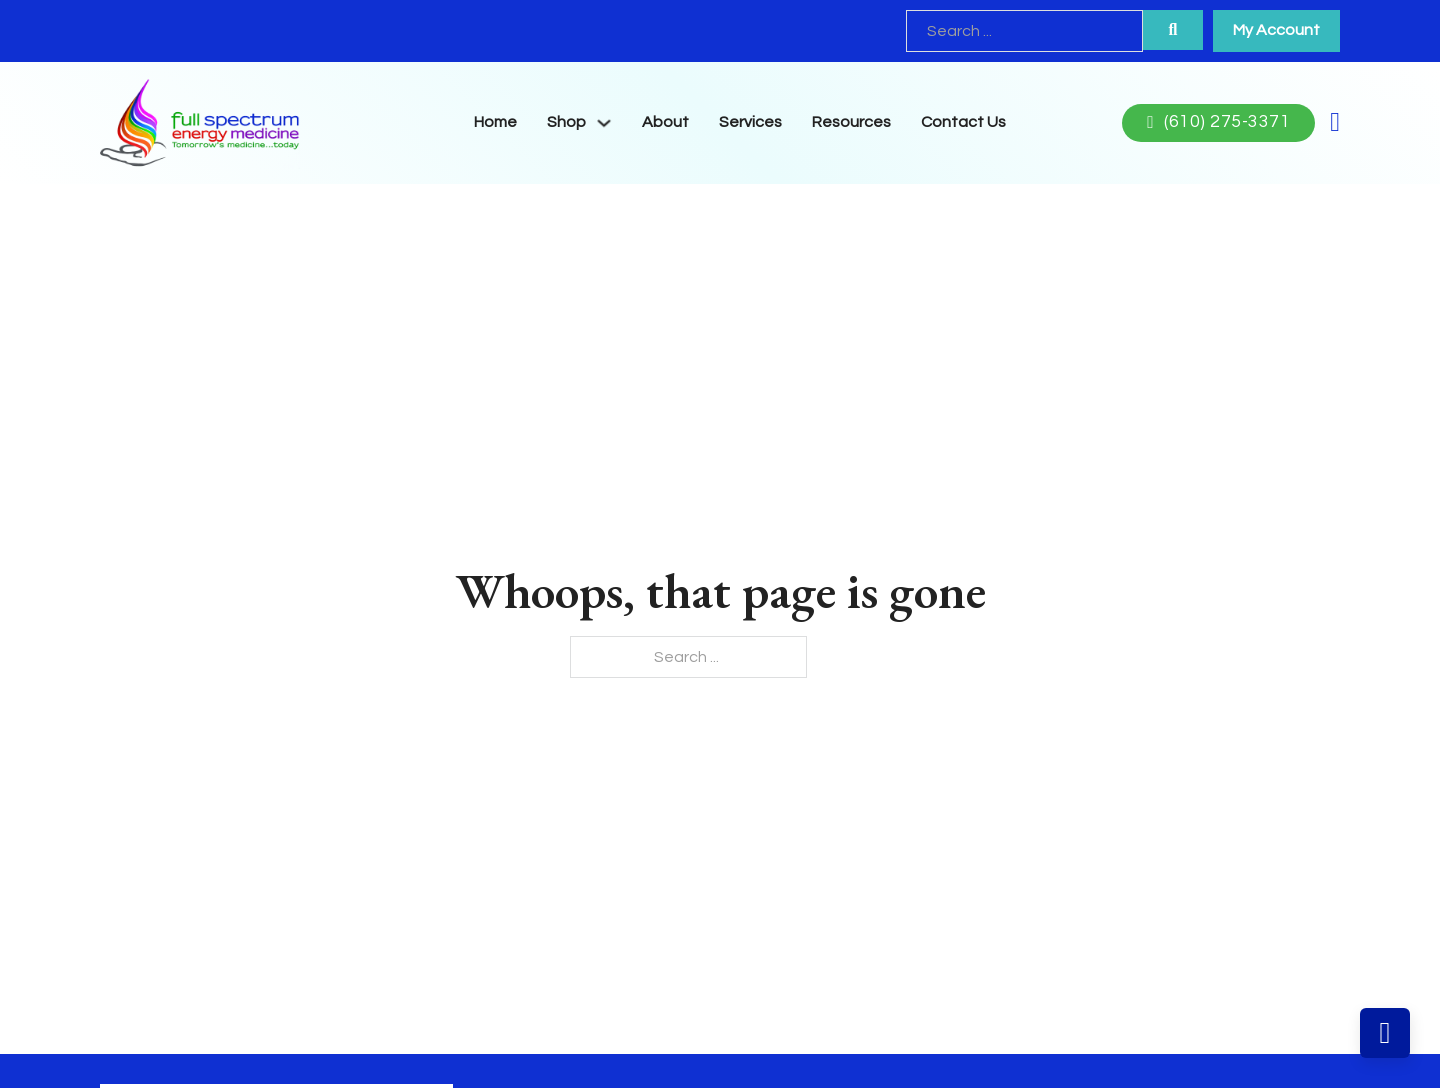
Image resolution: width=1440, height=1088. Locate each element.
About (665, 122)
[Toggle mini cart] (1335, 122)
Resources (851, 122)
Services (750, 122)
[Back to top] (1385, 1033)
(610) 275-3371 (1218, 122)
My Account (1276, 30)
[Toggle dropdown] (604, 123)
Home (495, 122)
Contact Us (963, 122)
